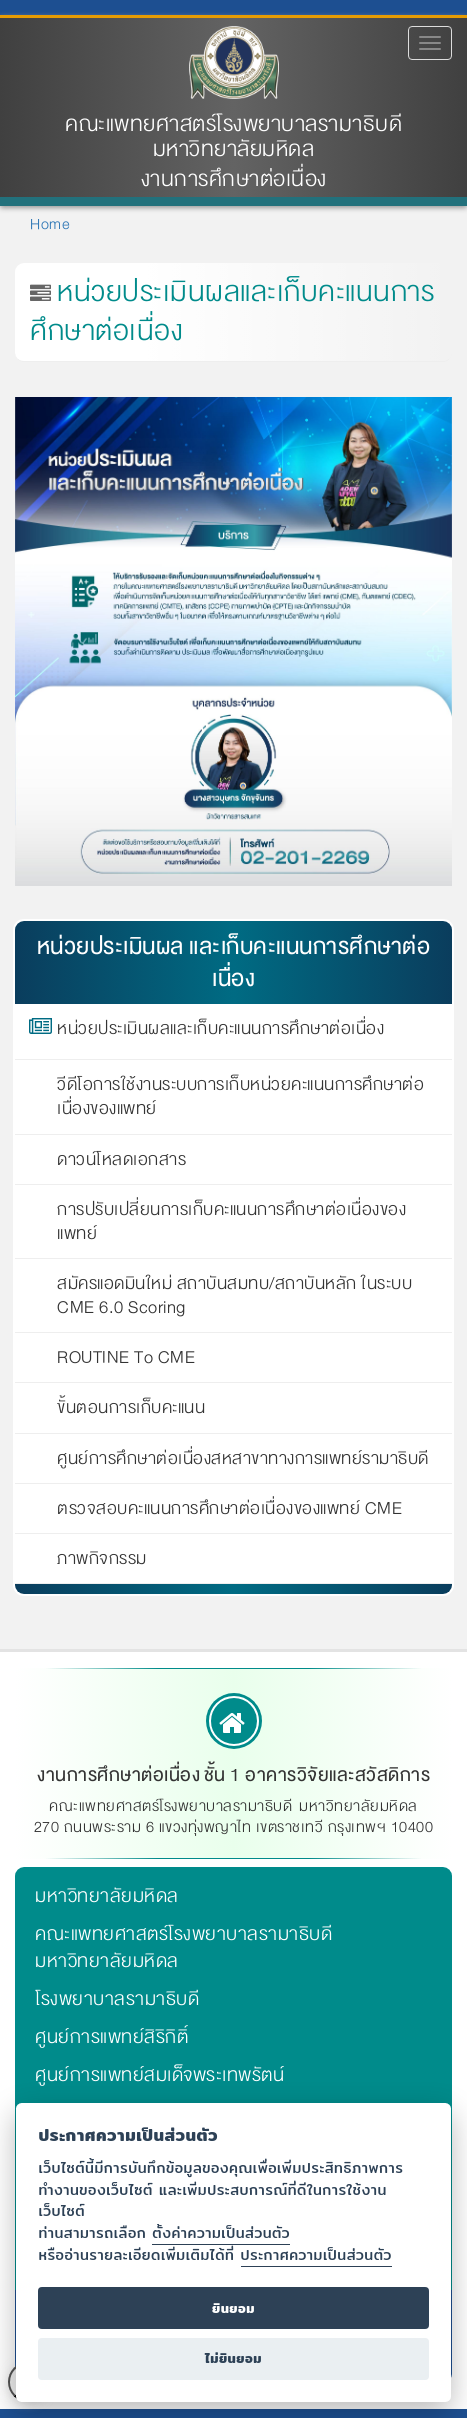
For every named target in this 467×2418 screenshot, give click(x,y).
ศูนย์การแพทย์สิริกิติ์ (111, 2037)
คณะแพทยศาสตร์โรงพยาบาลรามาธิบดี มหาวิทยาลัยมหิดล (233, 137)
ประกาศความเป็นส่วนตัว (316, 2254)
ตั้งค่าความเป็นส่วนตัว (221, 2232)
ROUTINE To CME (126, 1358)
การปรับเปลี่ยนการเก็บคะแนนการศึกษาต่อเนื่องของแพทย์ (231, 1222)
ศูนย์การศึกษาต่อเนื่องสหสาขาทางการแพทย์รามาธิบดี (243, 1459)
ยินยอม (233, 2308)
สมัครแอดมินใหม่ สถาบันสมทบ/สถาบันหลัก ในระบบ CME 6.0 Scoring (234, 1296)
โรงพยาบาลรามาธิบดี (117, 1999)
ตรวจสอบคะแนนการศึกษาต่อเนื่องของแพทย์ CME (229, 1509)
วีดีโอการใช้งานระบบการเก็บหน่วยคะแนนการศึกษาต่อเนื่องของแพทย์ (240, 1097)
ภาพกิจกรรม (102, 1559)
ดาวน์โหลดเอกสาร (121, 1160)
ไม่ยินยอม (233, 2358)
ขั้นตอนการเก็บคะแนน (131, 1408)
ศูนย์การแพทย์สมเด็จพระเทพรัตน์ (159, 2075)
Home (50, 224)
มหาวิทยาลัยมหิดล (107, 1896)
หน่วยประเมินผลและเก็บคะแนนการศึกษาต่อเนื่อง (220, 1032)
